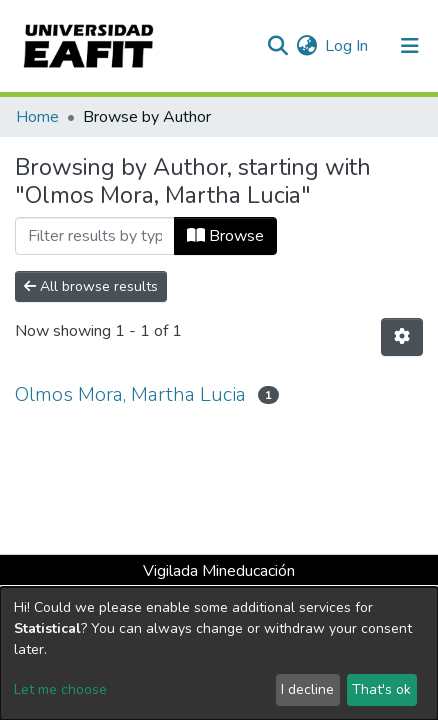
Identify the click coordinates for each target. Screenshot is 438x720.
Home (37, 117)
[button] (306, 46)
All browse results (91, 286)
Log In (347, 46)
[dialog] (219, 653)
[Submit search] (277, 46)
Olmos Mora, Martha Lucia (130, 394)
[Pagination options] (402, 337)
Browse (225, 236)
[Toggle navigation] (410, 46)
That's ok (381, 689)
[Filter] (95, 236)
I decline (307, 689)
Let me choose (60, 689)
